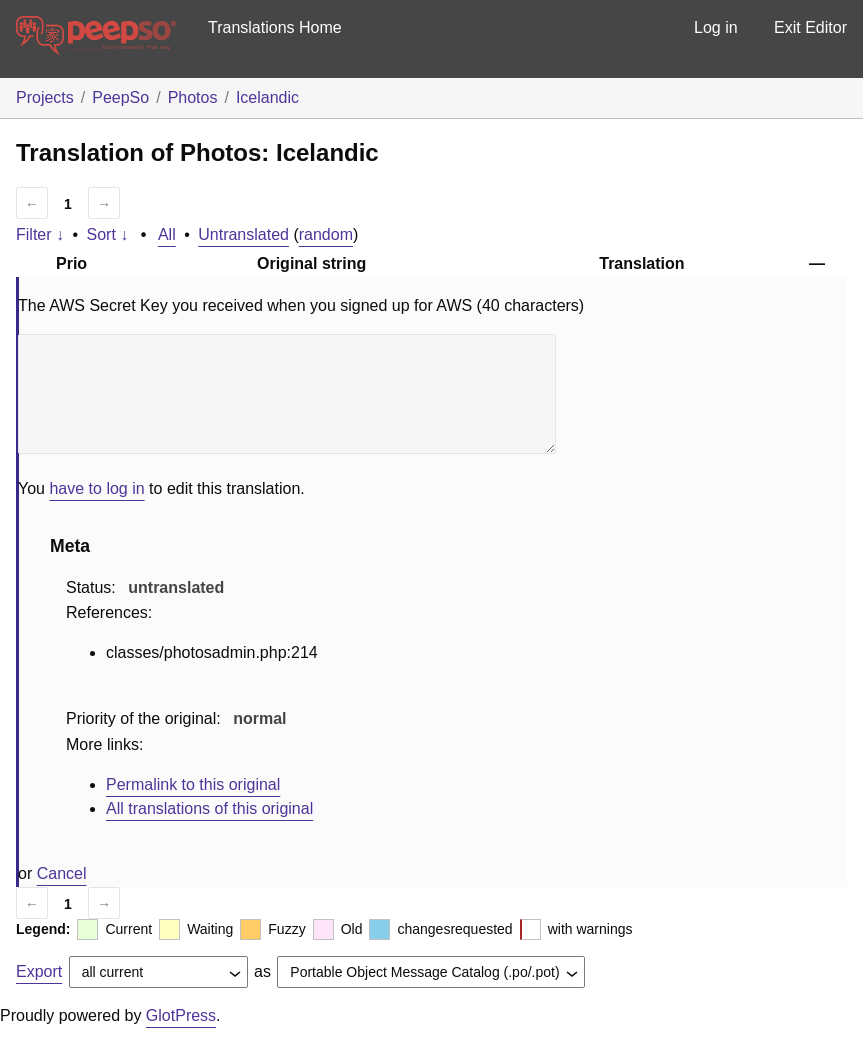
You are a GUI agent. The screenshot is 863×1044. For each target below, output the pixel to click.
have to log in (96, 488)
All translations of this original (209, 808)
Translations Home (275, 27)
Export (39, 971)
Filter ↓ (40, 234)
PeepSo (120, 97)
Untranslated (243, 234)
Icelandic (267, 97)
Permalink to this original (193, 784)
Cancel (62, 873)
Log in (716, 27)
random (326, 234)
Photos (193, 97)
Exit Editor (810, 27)
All (167, 234)
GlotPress (181, 1015)
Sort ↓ (108, 234)
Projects (45, 97)
